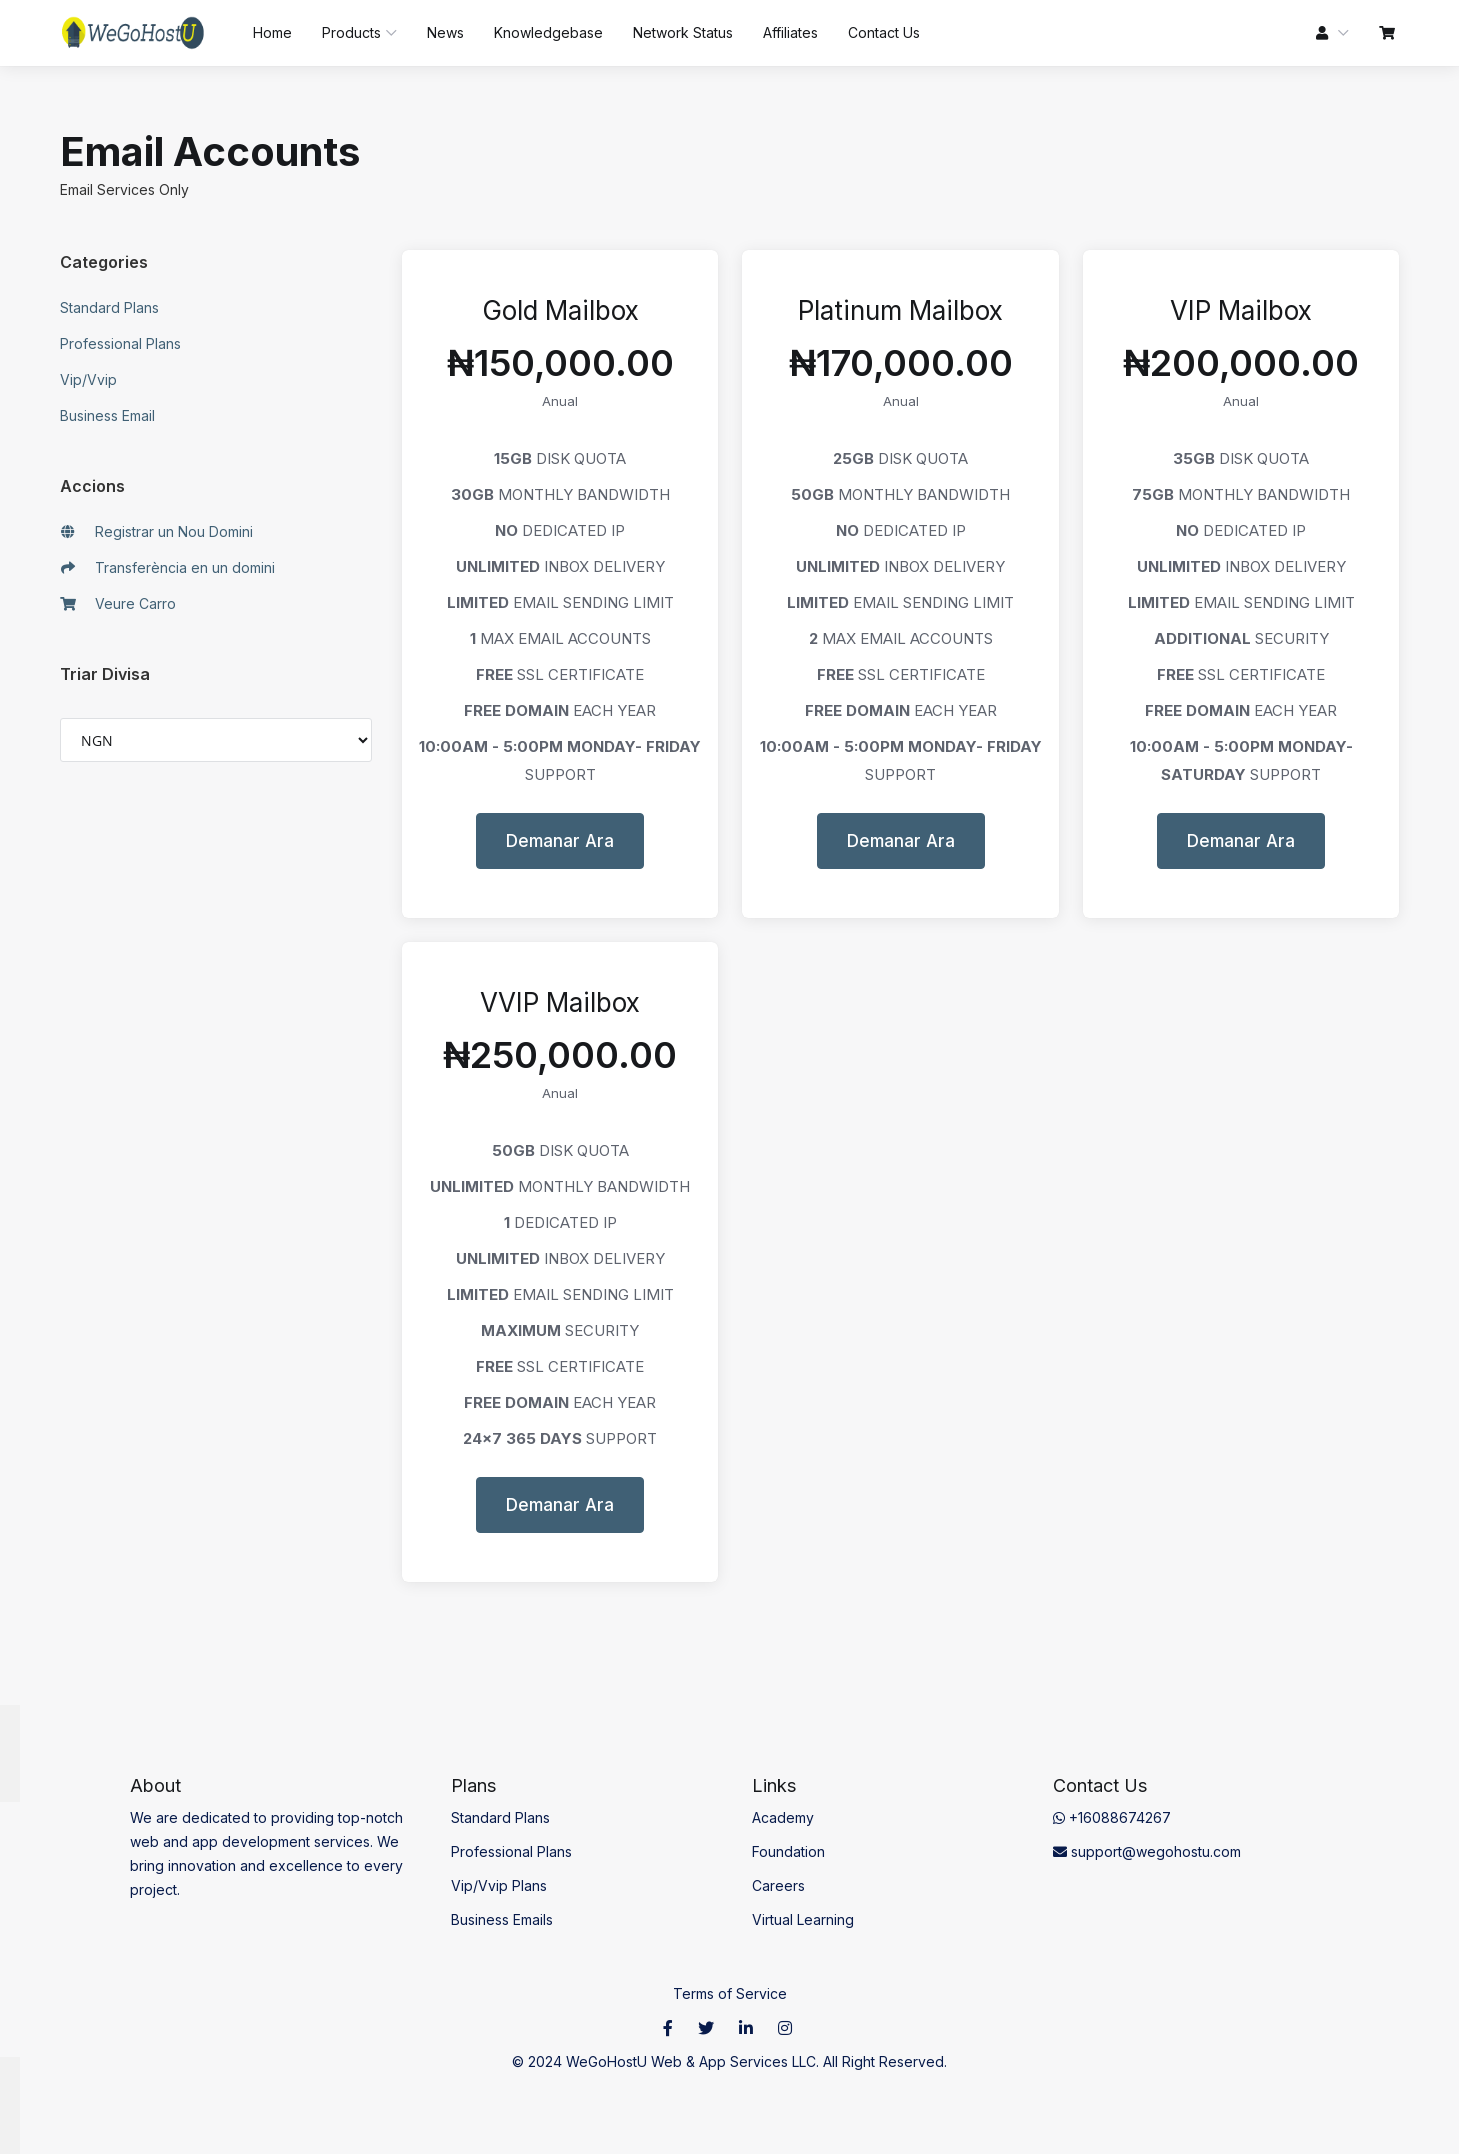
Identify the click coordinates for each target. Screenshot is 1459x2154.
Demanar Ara (560, 841)
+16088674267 (1112, 1817)
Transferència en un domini (168, 568)
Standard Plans (109, 307)
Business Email (107, 415)
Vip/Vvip (88, 379)
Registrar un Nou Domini (157, 532)
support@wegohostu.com (1147, 1851)
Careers (778, 1885)
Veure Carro (118, 604)
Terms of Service (730, 1993)
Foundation (788, 1851)
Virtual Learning (803, 1919)
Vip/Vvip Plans (499, 1885)
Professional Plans (120, 343)
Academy (783, 1817)
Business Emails (502, 1919)
